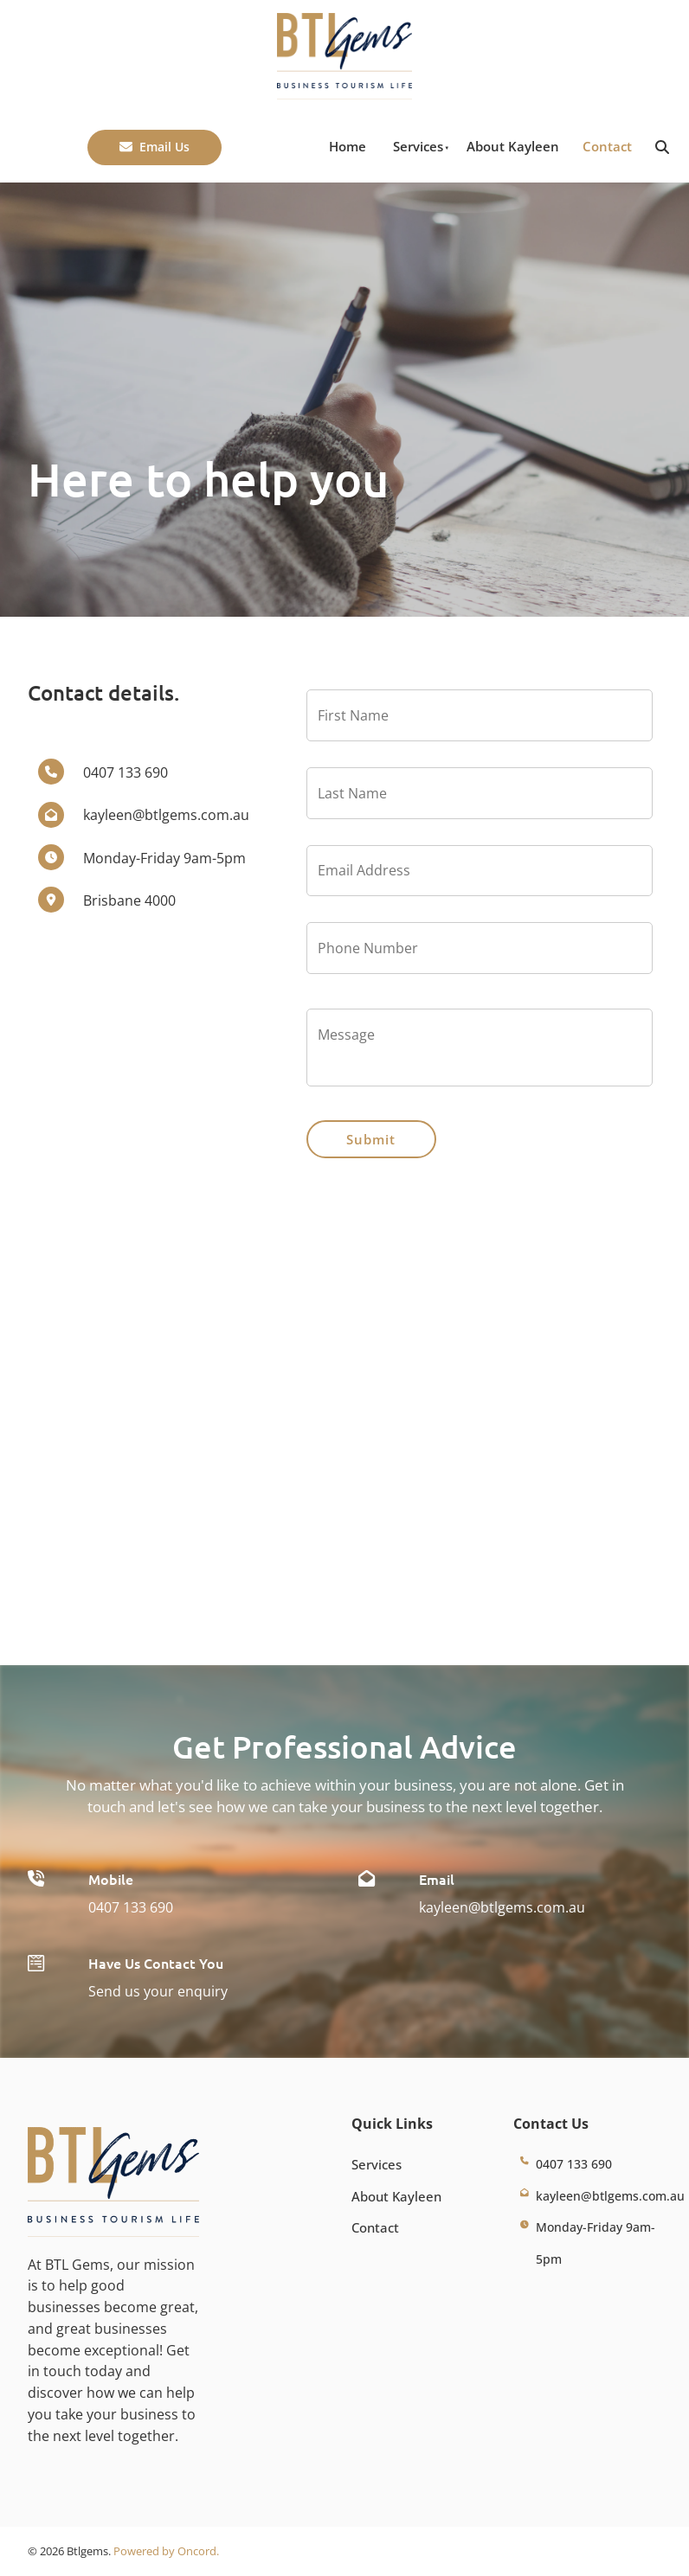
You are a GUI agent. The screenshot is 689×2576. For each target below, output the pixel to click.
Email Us (115, 140)
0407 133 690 (130, 1907)
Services (418, 146)
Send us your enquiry (158, 1991)
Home (347, 146)
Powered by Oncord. (166, 2551)
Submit (371, 1139)
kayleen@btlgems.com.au (502, 1907)
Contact (607, 146)
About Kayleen (513, 146)
